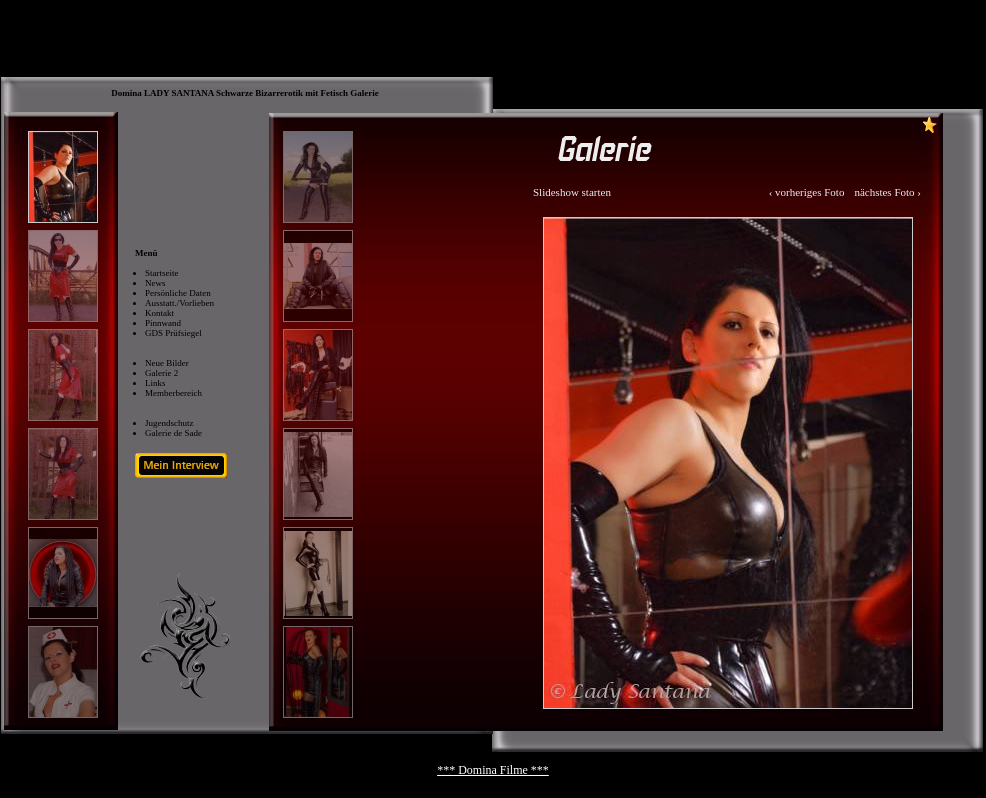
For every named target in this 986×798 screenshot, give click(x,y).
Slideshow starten (572, 192)
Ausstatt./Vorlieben (179, 303)
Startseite (162, 273)
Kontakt (159, 313)
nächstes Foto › (887, 192)
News (155, 283)
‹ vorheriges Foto (807, 192)
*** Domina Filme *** (493, 770)
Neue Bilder (167, 363)
